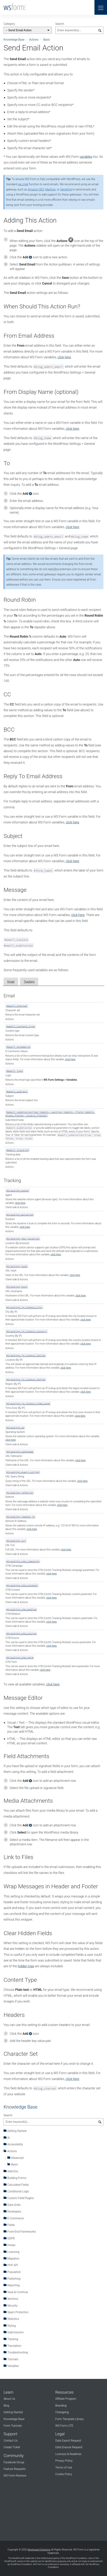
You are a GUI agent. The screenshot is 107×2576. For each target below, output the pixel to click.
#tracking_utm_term (19, 1657)
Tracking (29, 981)
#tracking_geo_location (22, 1238)
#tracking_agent (17, 1190)
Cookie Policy (63, 2474)
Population (12, 2272)
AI (7, 2137)
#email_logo (14, 1071)
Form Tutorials (13, 2425)
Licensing (11, 2252)
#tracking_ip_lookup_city (24, 1307)
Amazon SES (36, 189)
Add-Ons (11, 2171)
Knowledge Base (20, 2107)
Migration (11, 2258)
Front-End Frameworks (20, 2231)
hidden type (26, 1966)
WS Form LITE (64, 2425)
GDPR (9, 2238)
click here (64, 357)
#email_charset (16, 1005)
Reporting (12, 2285)
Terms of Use (63, 2467)
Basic (12, 2164)
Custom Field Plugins (19, 2198)
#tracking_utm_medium (21, 1609)
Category (9, 23)
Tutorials (11, 2359)
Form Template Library (69, 2419)
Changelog (62, 2412)
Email (10, 981)
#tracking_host (16, 1286)
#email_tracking (17, 1150)
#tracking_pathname (19, 1451)
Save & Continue (16, 2292)
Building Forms (15, 2178)
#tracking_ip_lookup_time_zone (28, 1403)
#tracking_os (15, 1427)
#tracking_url (16, 1540)
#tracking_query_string (22, 1472)
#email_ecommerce (18, 1047)
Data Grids (12, 2205)
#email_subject (16, 1091)
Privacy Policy (64, 2460)
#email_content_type (20, 1026)
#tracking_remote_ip (20, 1516)
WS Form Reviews (15, 2475)
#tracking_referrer (19, 1492)
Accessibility (13, 2144)
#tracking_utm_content (22, 1585)
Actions (10, 2151)
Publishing (12, 2278)
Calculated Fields (16, 2184)
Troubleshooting (16, 2352)
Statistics (11, 2319)
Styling (10, 2325)
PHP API (11, 2265)
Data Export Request (68, 2440)
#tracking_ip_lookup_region (25, 1379)
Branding (60, 2405)
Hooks (9, 2245)
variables (86, 157)
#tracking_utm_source (21, 1633)
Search (59, 23)
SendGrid (66, 189)
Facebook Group (14, 2462)
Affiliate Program (65, 2398)
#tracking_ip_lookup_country (26, 1331)
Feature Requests (15, 2469)
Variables (11, 2366)
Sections (11, 2298)
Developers (12, 2211)
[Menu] (100, 7)
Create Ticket (12, 2447)
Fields (9, 2225)
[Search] (99, 30)
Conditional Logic (16, 2191)
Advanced (15, 2158)
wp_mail (23, 184)
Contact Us (11, 2440)
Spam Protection (16, 2312)
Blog (6, 2405)
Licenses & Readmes (68, 2454)
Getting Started (15, 2131)
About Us (9, 2398)
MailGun (50, 189)
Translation (12, 2345)
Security (11, 2305)
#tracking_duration (19, 1214)
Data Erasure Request (68, 2447)
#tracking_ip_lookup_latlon (25, 1355)
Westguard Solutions (39, 2549)
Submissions (14, 2332)
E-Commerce (14, 2218)
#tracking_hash (16, 1266)
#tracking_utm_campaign (22, 1561)
